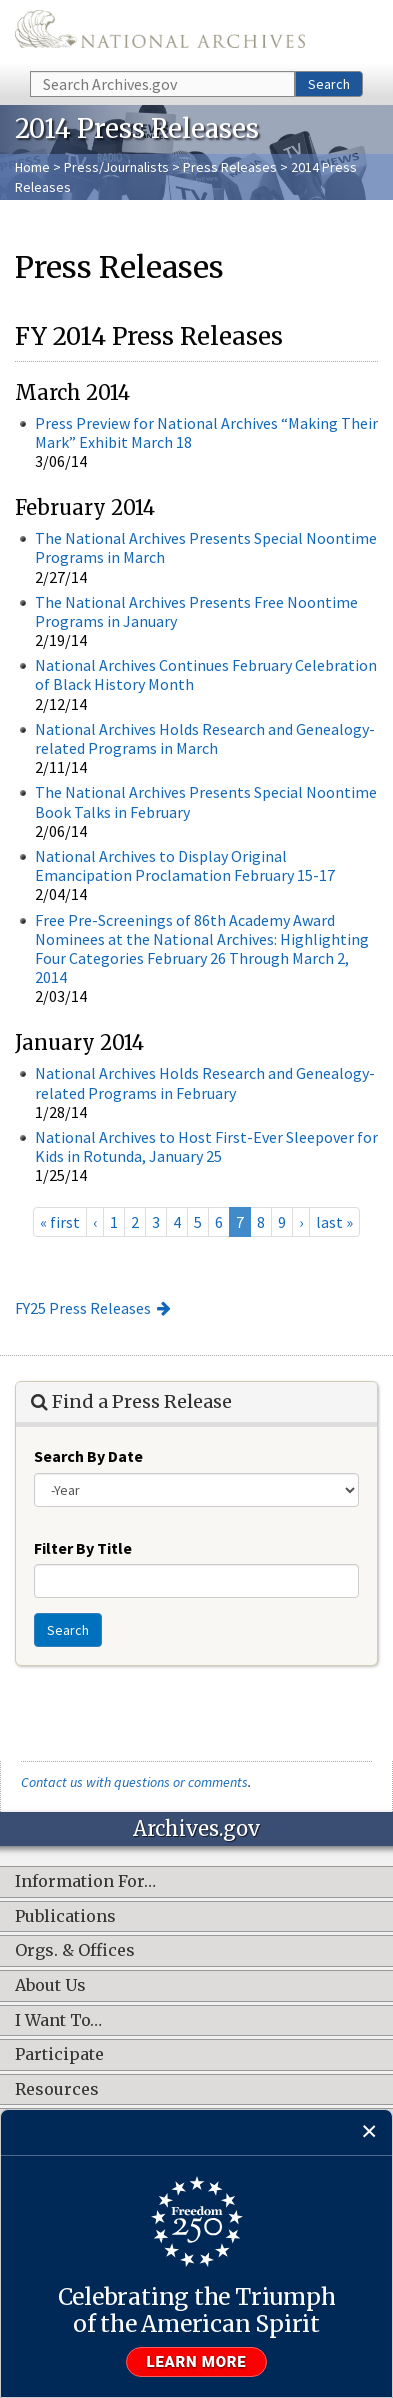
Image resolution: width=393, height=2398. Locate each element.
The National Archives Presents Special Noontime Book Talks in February (206, 801)
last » (334, 1222)
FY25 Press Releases (83, 1308)
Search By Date (88, 1456)
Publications (65, 1917)
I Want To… (58, 2021)
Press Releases (230, 167)
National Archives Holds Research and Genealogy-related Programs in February (205, 1082)
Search (329, 84)
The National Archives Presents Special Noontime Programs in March (206, 547)
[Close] (369, 2132)
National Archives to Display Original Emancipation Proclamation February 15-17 (185, 865)
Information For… (85, 1882)
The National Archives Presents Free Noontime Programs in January (196, 611)
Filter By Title (83, 1548)
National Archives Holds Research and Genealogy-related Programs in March (205, 738)
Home (32, 167)
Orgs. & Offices (75, 1951)
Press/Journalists (116, 167)
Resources (57, 2090)
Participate (59, 2055)
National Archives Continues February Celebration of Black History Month (206, 674)
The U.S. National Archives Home (160, 34)
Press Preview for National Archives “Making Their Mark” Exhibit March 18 (206, 432)
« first (60, 1222)
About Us (50, 1986)
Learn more (197, 2362)
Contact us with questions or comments (134, 1782)
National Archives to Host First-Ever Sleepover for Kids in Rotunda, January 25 (206, 1146)
